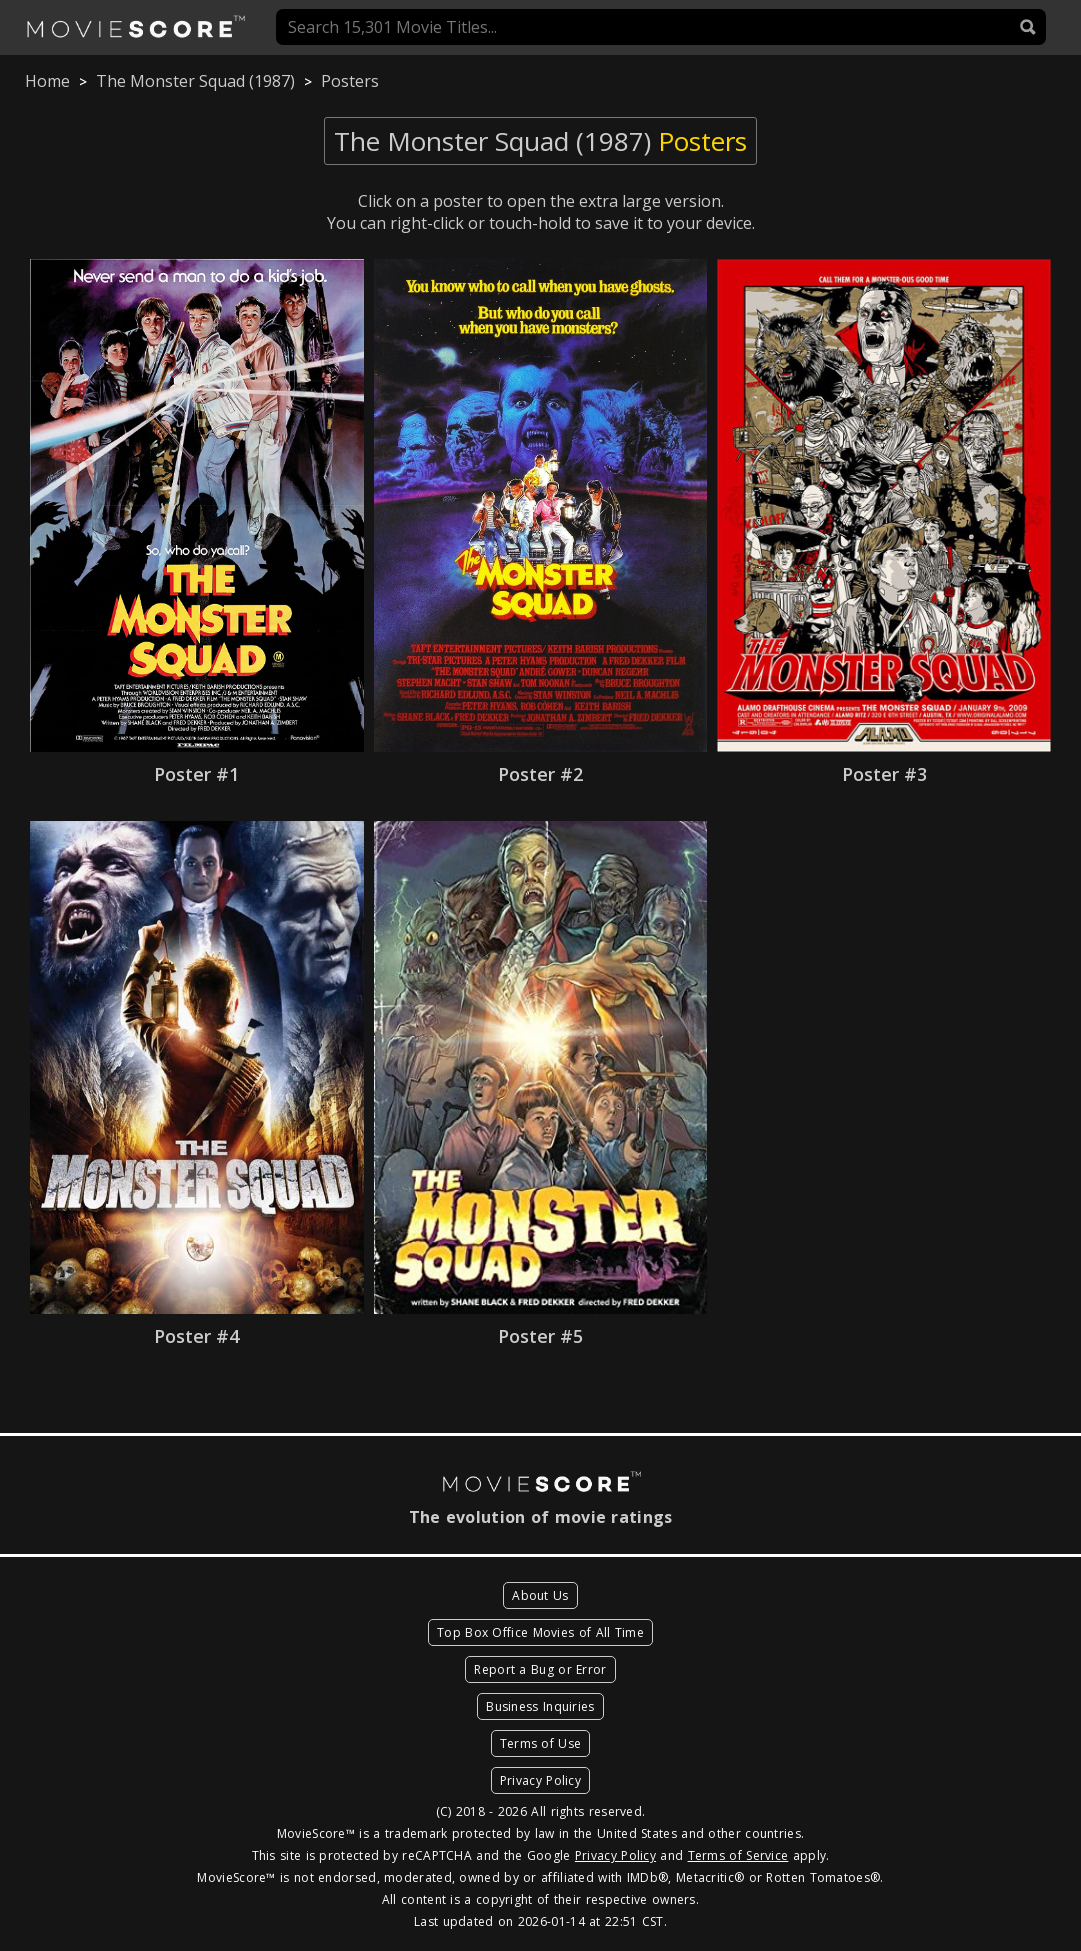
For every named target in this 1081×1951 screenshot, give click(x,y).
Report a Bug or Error (540, 1669)
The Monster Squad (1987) (195, 81)
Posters (350, 81)
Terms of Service (738, 1855)
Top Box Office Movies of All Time (540, 1632)
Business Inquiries (540, 1706)
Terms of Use (541, 1743)
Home (47, 81)
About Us (540, 1595)
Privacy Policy (540, 1780)
